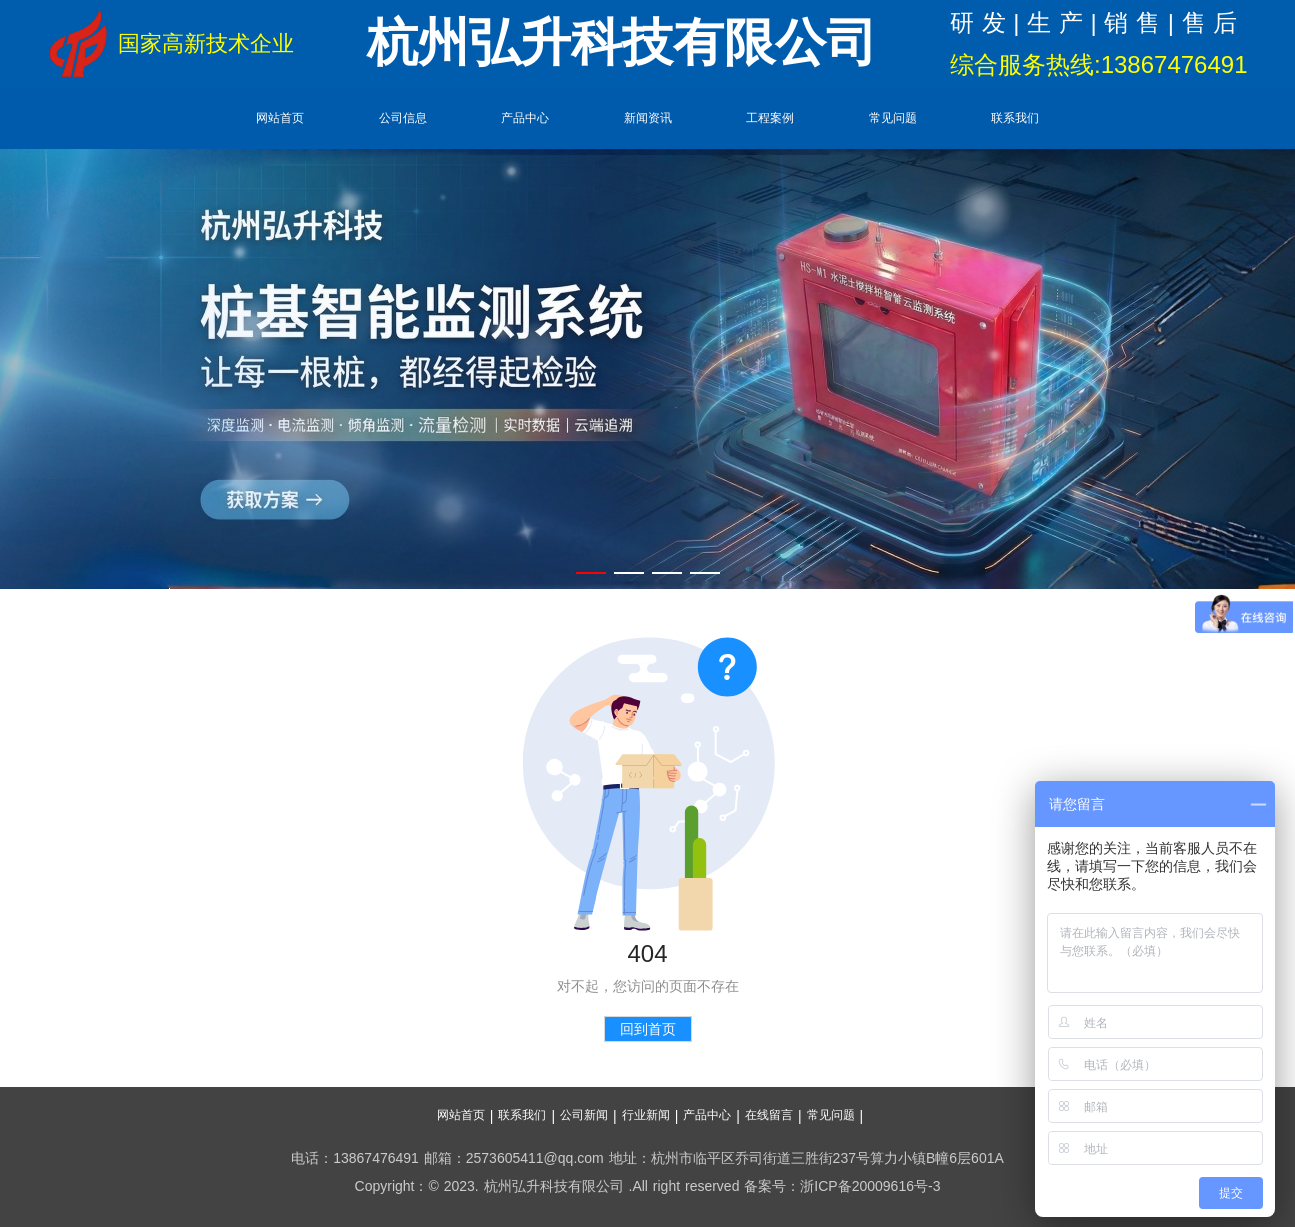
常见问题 (893, 118)
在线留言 (769, 1115)
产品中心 (525, 118)
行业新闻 (646, 1115)
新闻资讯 (648, 118)
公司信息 (403, 118)
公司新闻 (584, 1115)
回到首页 (648, 1029)
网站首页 (280, 118)
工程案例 (770, 118)
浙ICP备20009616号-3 (870, 1186)
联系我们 (1015, 118)
